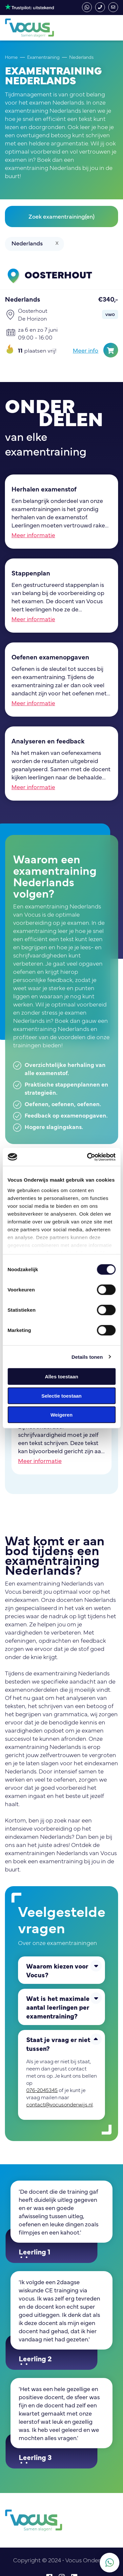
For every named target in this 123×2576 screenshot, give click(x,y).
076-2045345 (100, 7)
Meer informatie (33, 535)
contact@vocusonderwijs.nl (113, 7)
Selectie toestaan (61, 1395)
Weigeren (61, 1415)
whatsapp (87, 7)
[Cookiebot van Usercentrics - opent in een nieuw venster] (87, 1157)
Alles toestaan (61, 1376)
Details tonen (87, 1356)
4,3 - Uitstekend (29, 7)
